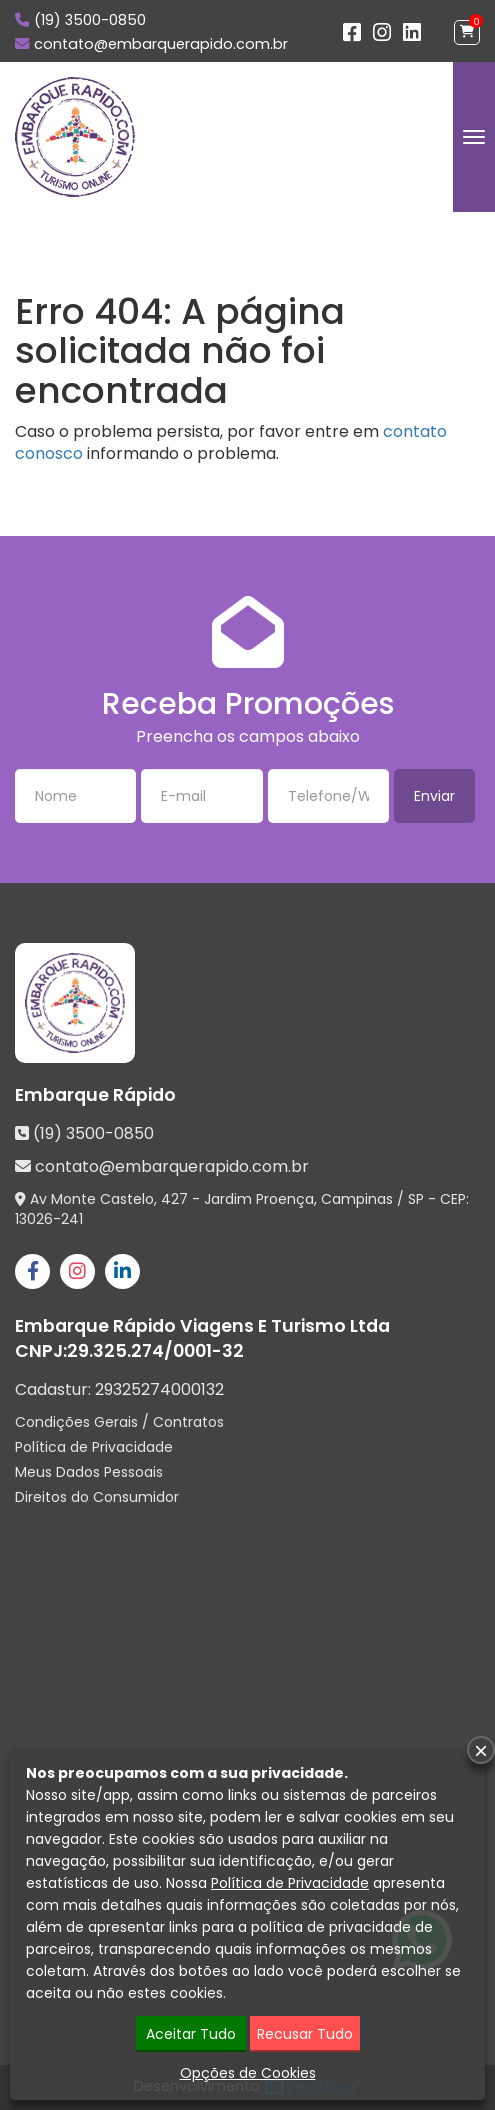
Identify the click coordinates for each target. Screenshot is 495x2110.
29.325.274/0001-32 (155, 1351)
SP (416, 1199)
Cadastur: (119, 1390)
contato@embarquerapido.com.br (161, 44)
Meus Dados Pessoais (89, 1472)
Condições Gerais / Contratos (119, 1422)
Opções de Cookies (248, 2073)
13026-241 (49, 1219)
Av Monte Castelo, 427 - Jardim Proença (172, 1199)
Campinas (357, 1199)
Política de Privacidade (94, 1447)
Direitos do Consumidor (97, 1497)
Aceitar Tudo (191, 2034)
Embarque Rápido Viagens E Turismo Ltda (202, 1326)
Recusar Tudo (305, 2034)
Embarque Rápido (95, 1095)
